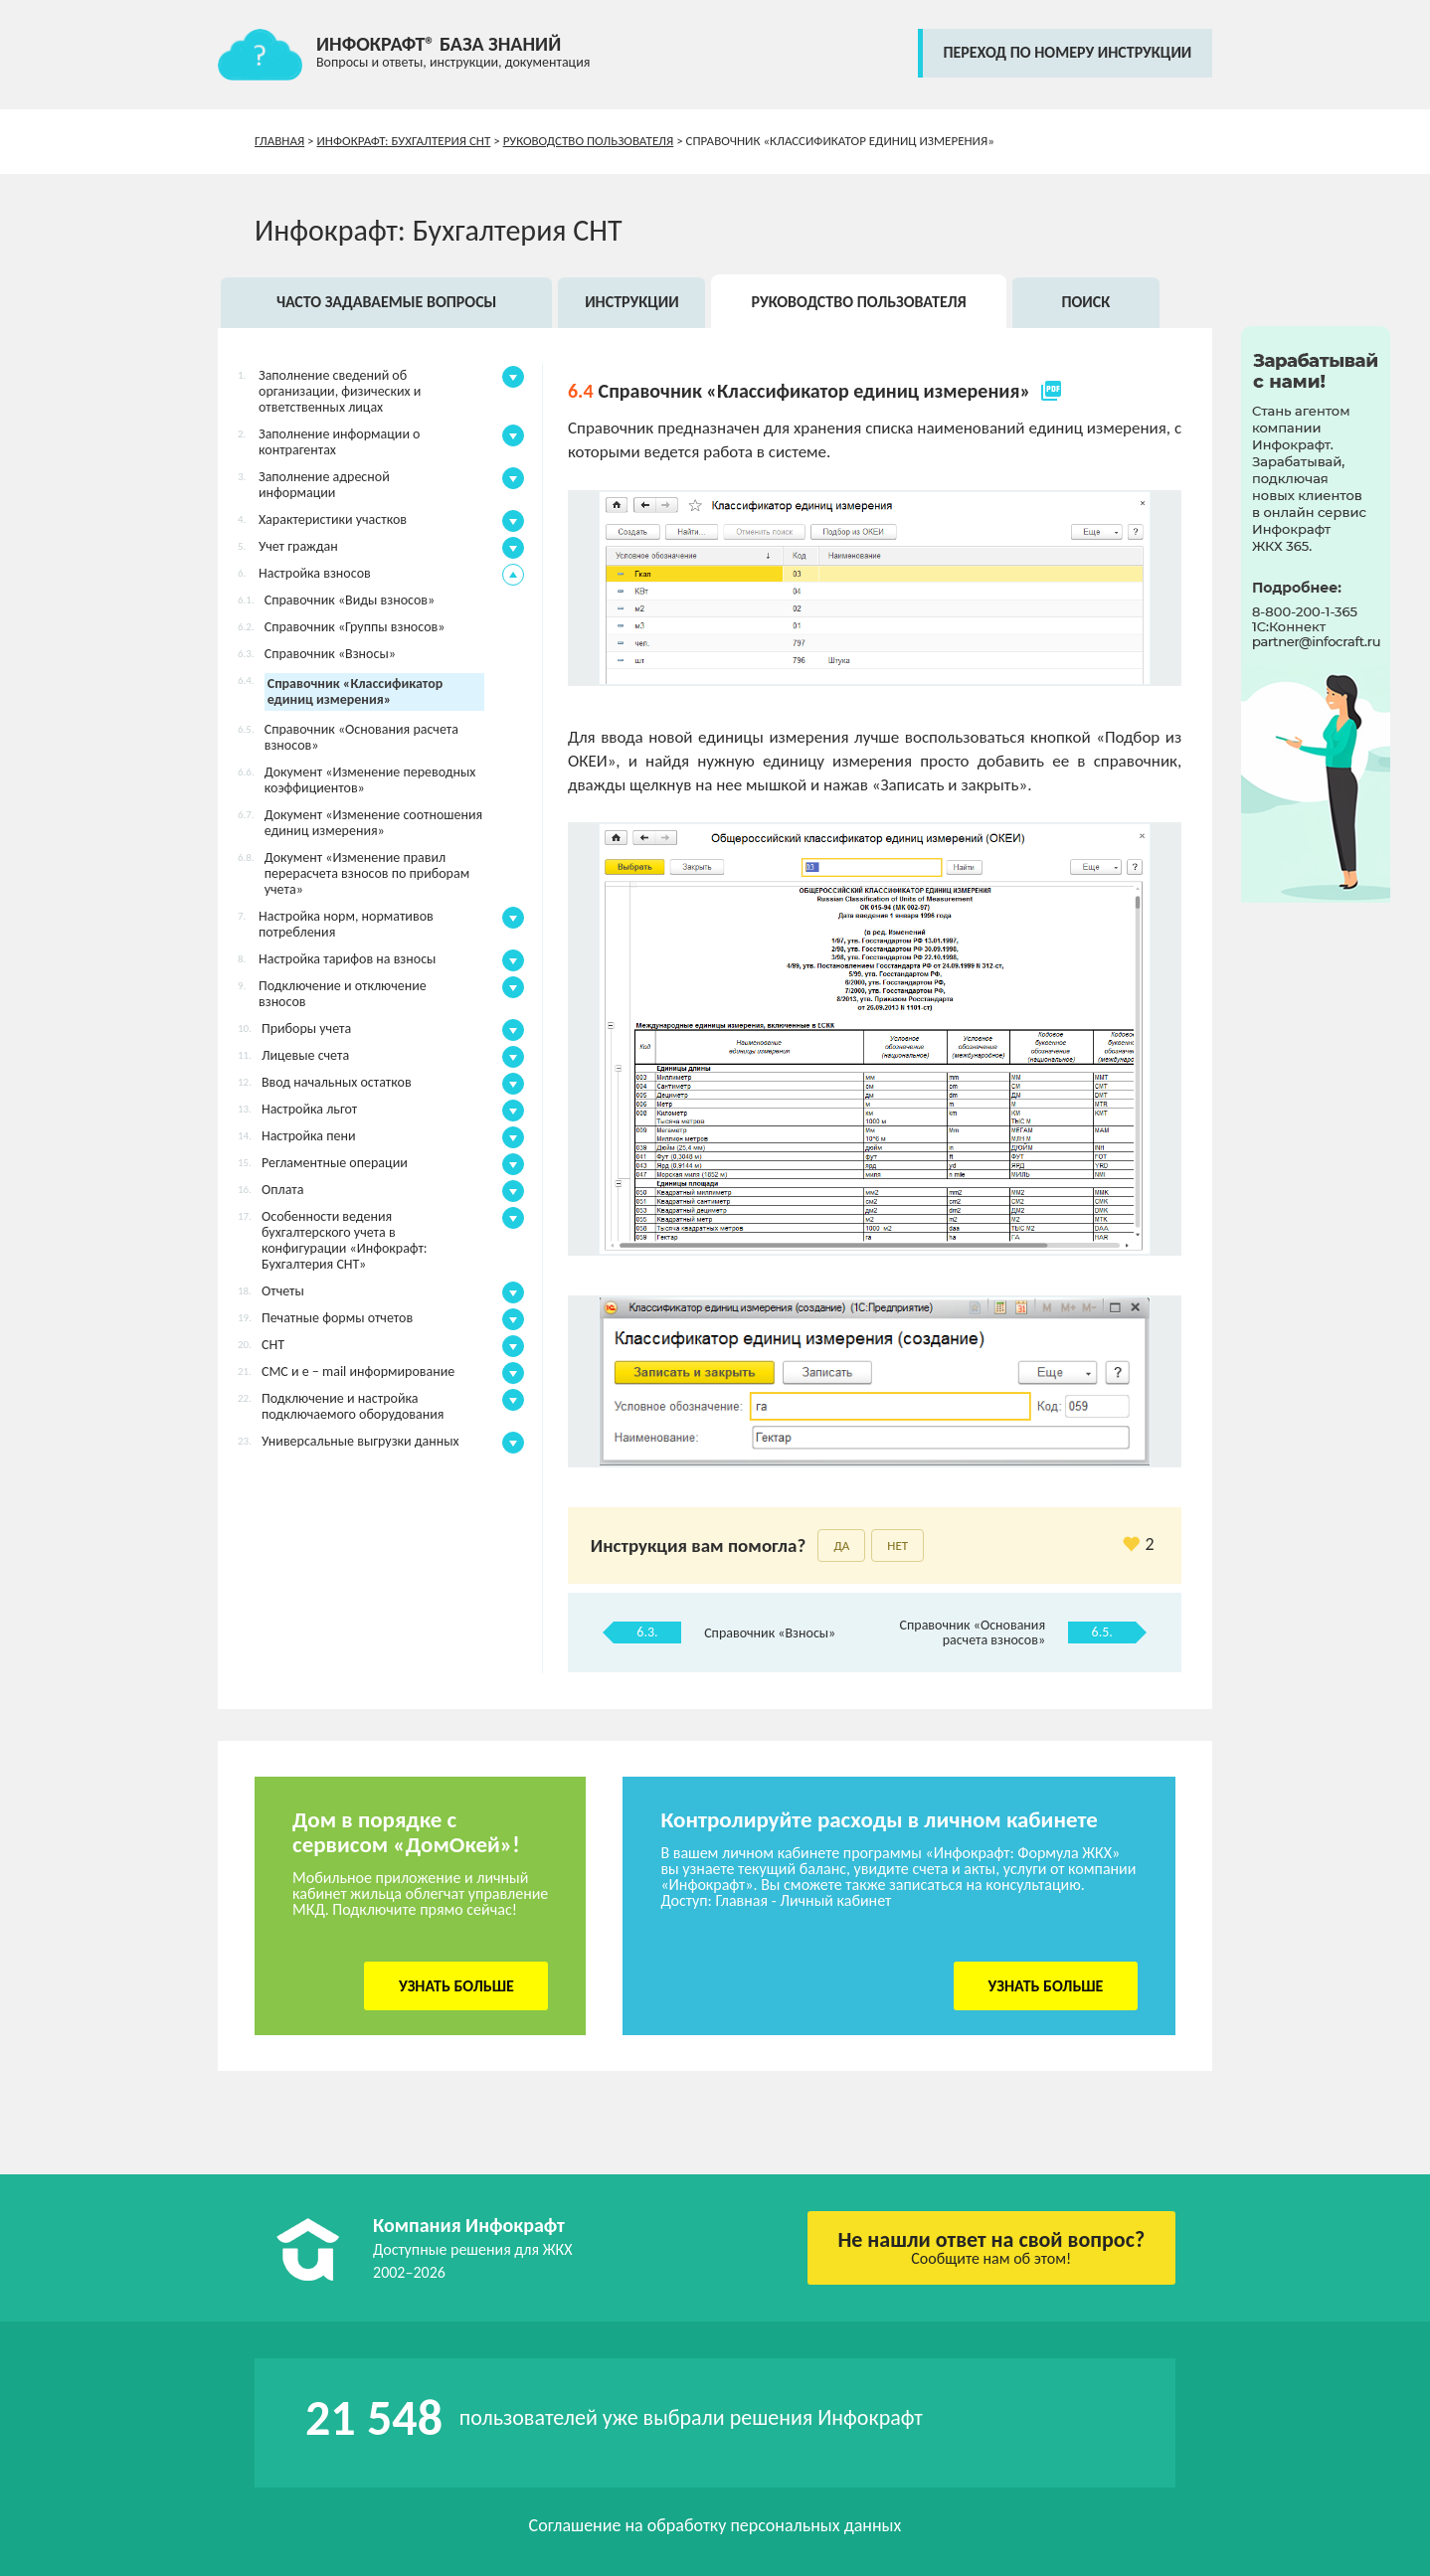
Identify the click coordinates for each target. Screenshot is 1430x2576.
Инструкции (632, 301)
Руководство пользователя (588, 140)
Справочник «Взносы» (769, 1633)
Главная (279, 140)
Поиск (1085, 301)
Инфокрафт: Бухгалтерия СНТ (404, 140)
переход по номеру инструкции (1067, 52)
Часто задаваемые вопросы (386, 301)
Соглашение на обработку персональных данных (715, 2525)
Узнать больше (456, 1985)
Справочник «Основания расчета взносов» (973, 1632)
